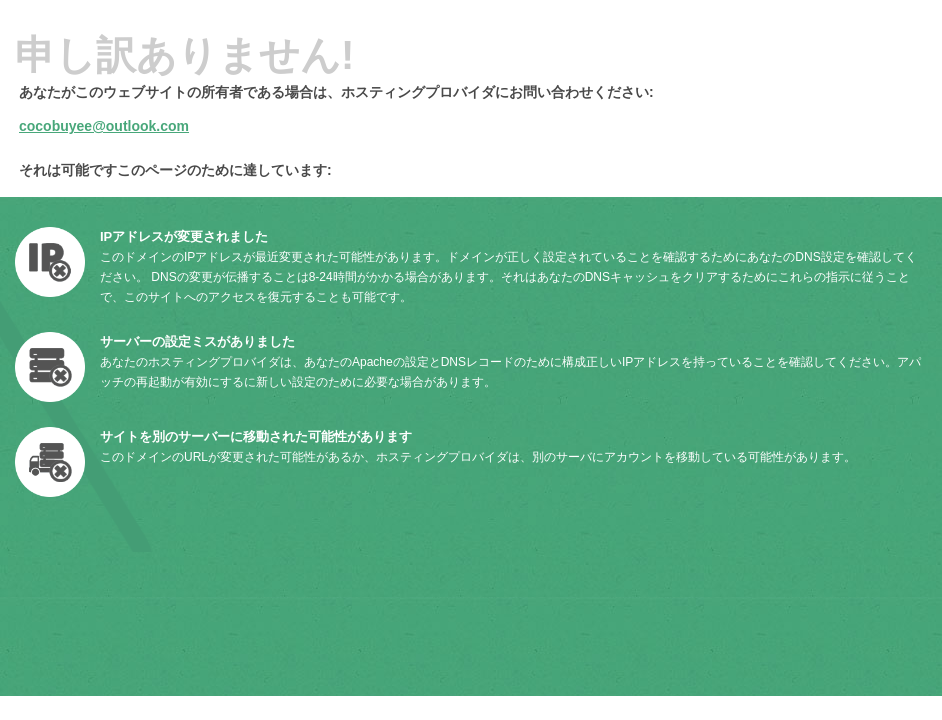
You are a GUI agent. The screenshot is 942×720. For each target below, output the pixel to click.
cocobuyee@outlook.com (104, 126)
